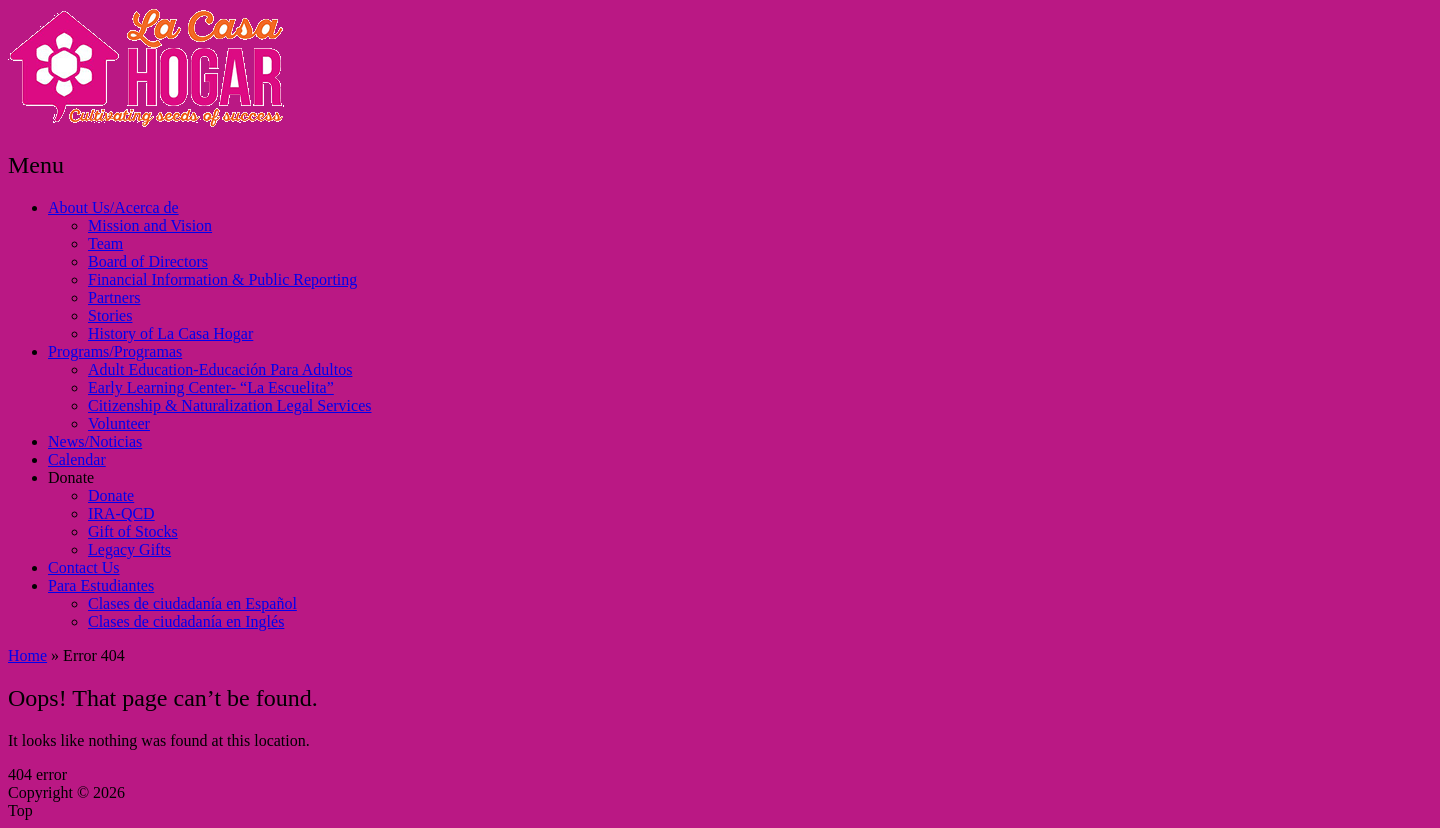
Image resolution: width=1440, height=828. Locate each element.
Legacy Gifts (129, 549)
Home (27, 655)
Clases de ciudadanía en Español (192, 603)
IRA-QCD (121, 513)
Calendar (77, 459)
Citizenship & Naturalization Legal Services (229, 405)
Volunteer (119, 423)
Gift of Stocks (133, 531)
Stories (110, 315)
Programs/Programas (115, 351)
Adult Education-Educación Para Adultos (220, 369)
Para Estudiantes (101, 585)
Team (105, 243)
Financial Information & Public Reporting (222, 279)
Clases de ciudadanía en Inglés (186, 621)
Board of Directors (148, 261)
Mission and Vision (150, 225)
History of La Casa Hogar (170, 333)
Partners (114, 297)
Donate (71, 477)
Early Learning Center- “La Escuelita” (211, 387)
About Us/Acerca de (113, 207)
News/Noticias (95, 441)
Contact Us (84, 567)
